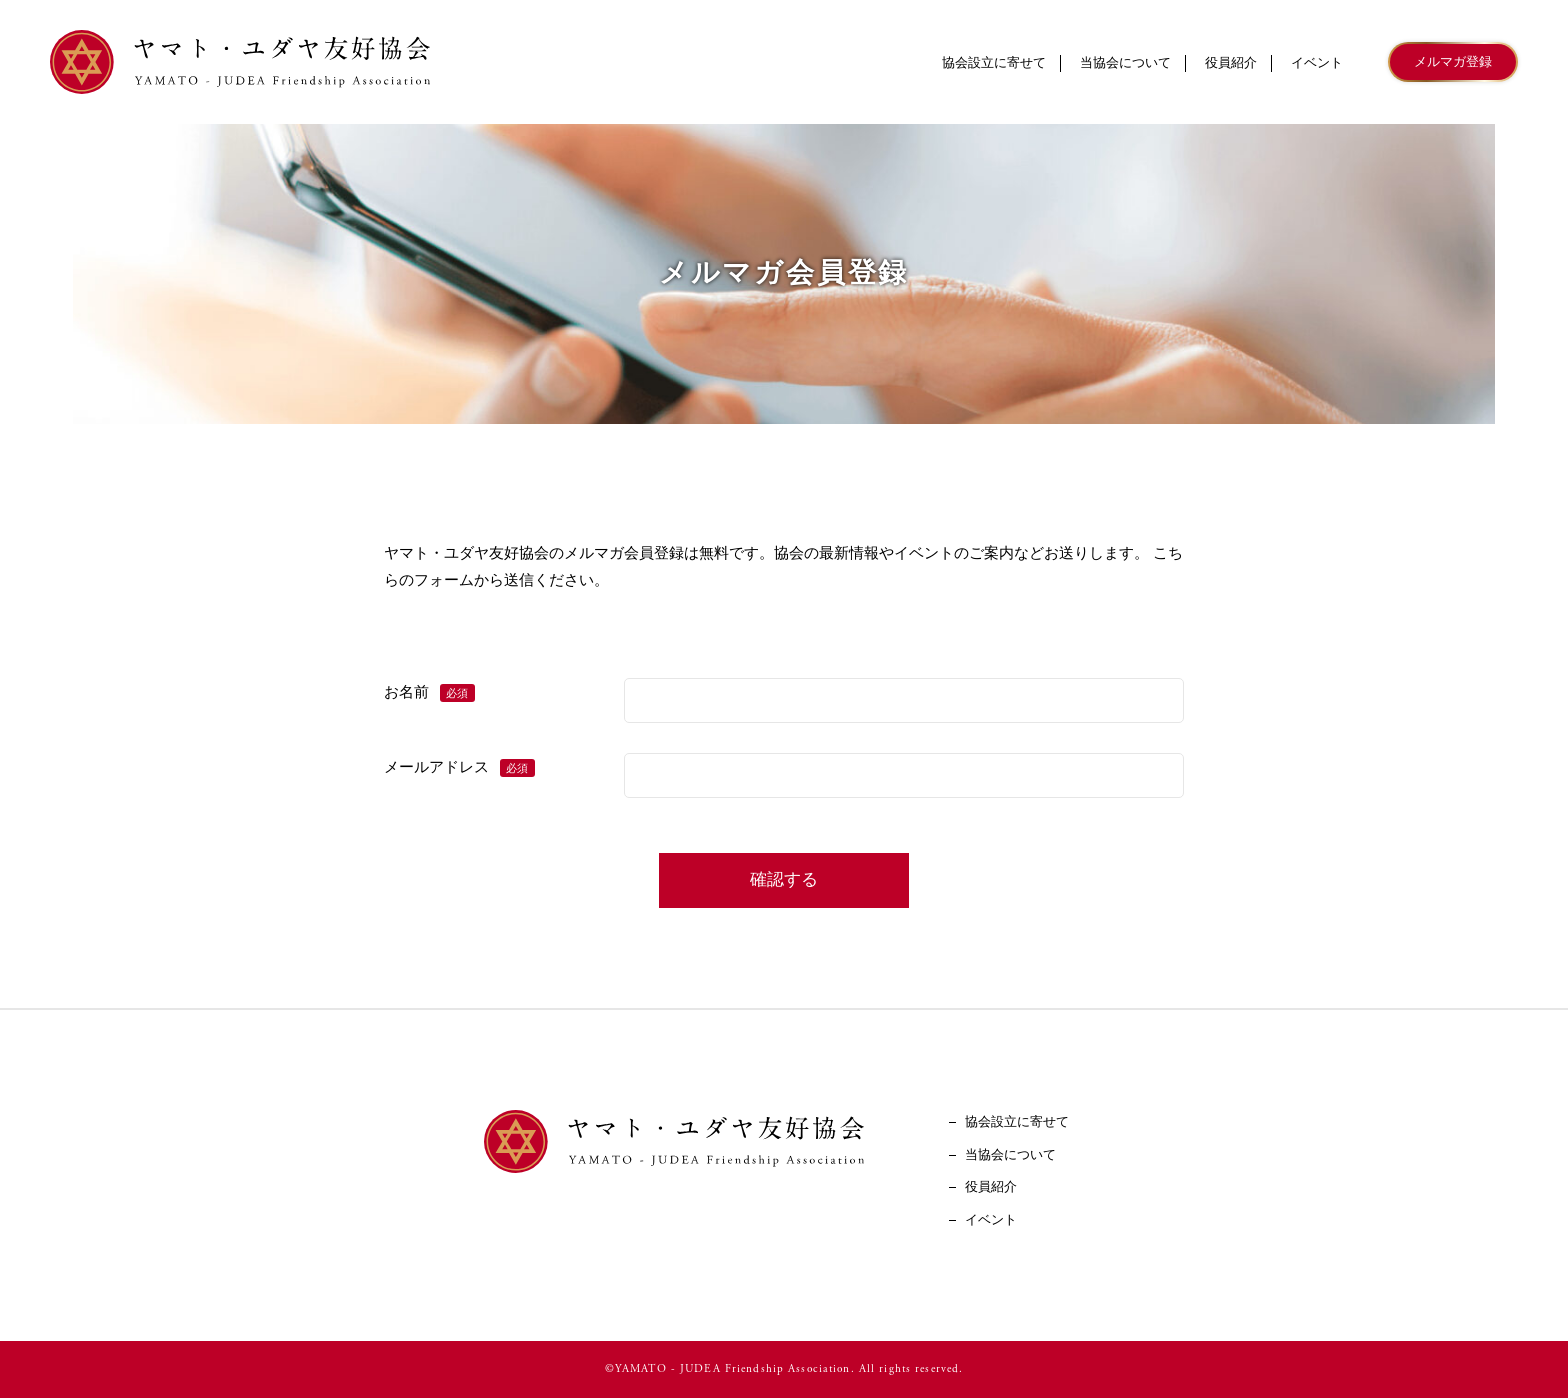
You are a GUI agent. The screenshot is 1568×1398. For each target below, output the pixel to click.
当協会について (1125, 63)
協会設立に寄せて (994, 63)
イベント (1317, 63)
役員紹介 (1231, 63)
